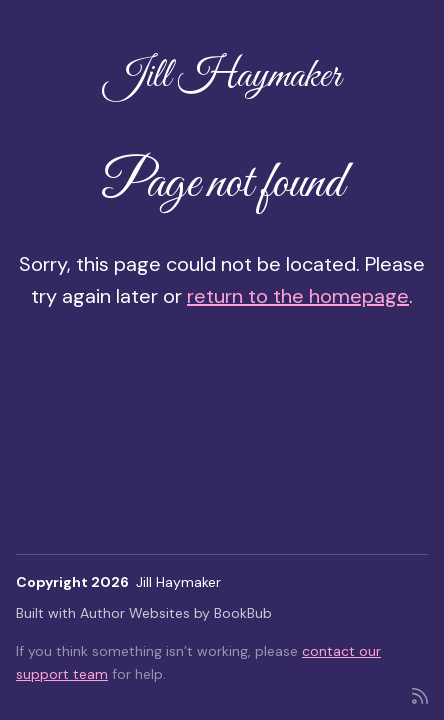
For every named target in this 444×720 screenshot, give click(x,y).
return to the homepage (298, 296)
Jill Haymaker (222, 76)
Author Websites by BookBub (176, 613)
